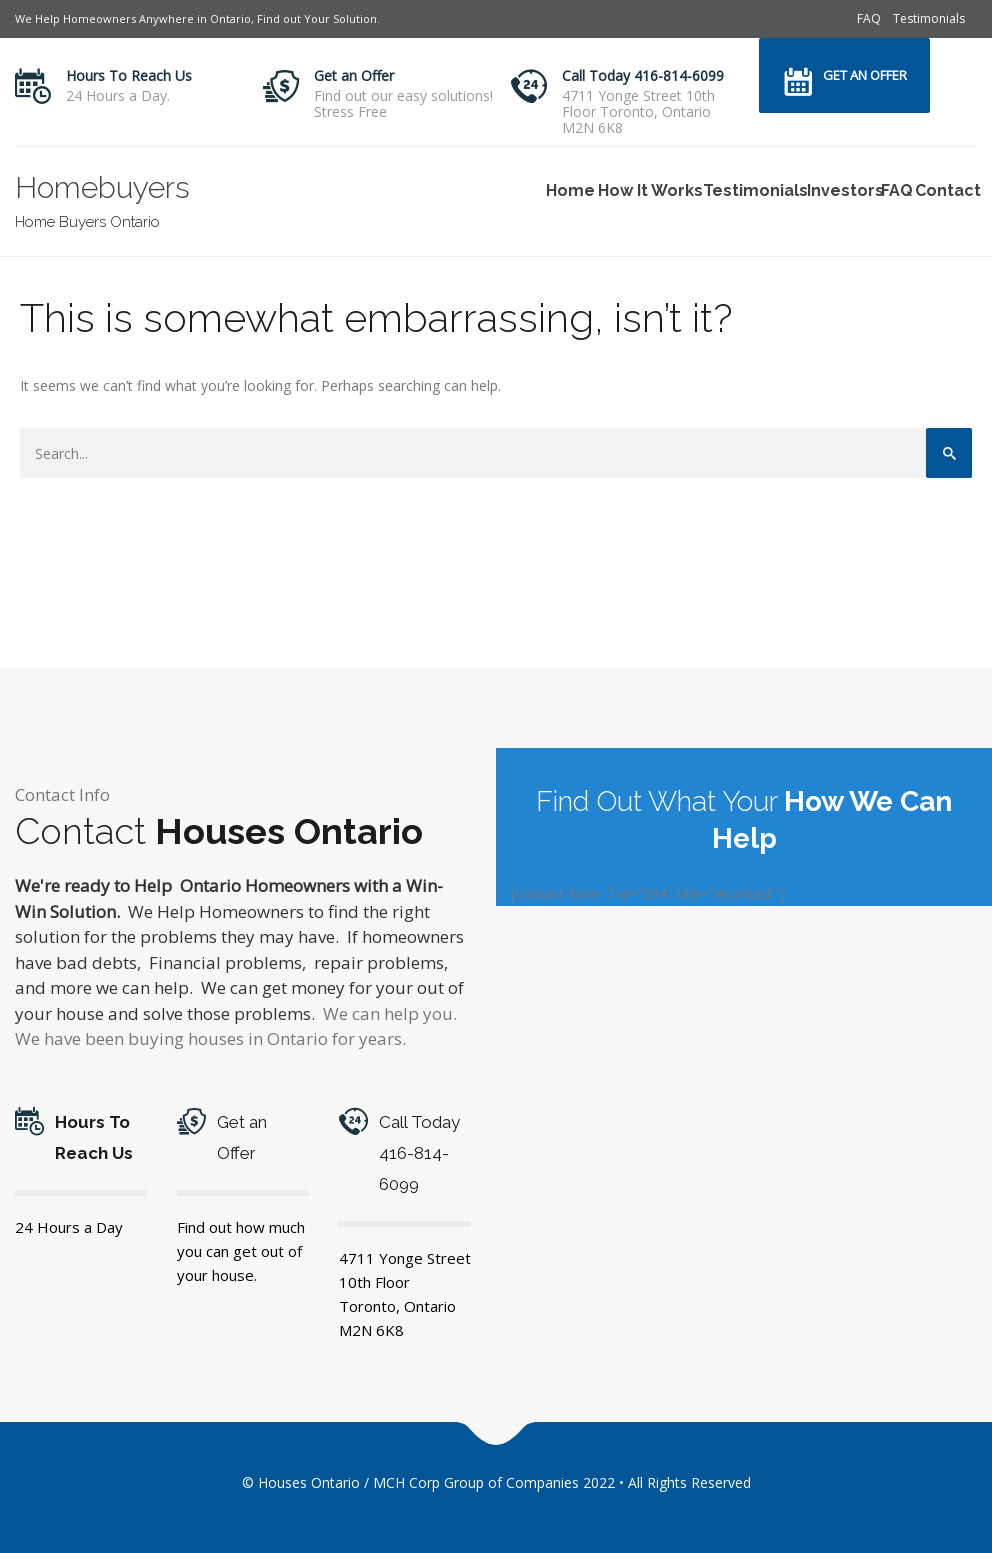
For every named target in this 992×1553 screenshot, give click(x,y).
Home (569, 190)
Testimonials (929, 18)
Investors (843, 190)
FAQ (869, 18)
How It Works (647, 190)
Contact (946, 190)
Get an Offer (354, 75)
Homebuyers (102, 187)
